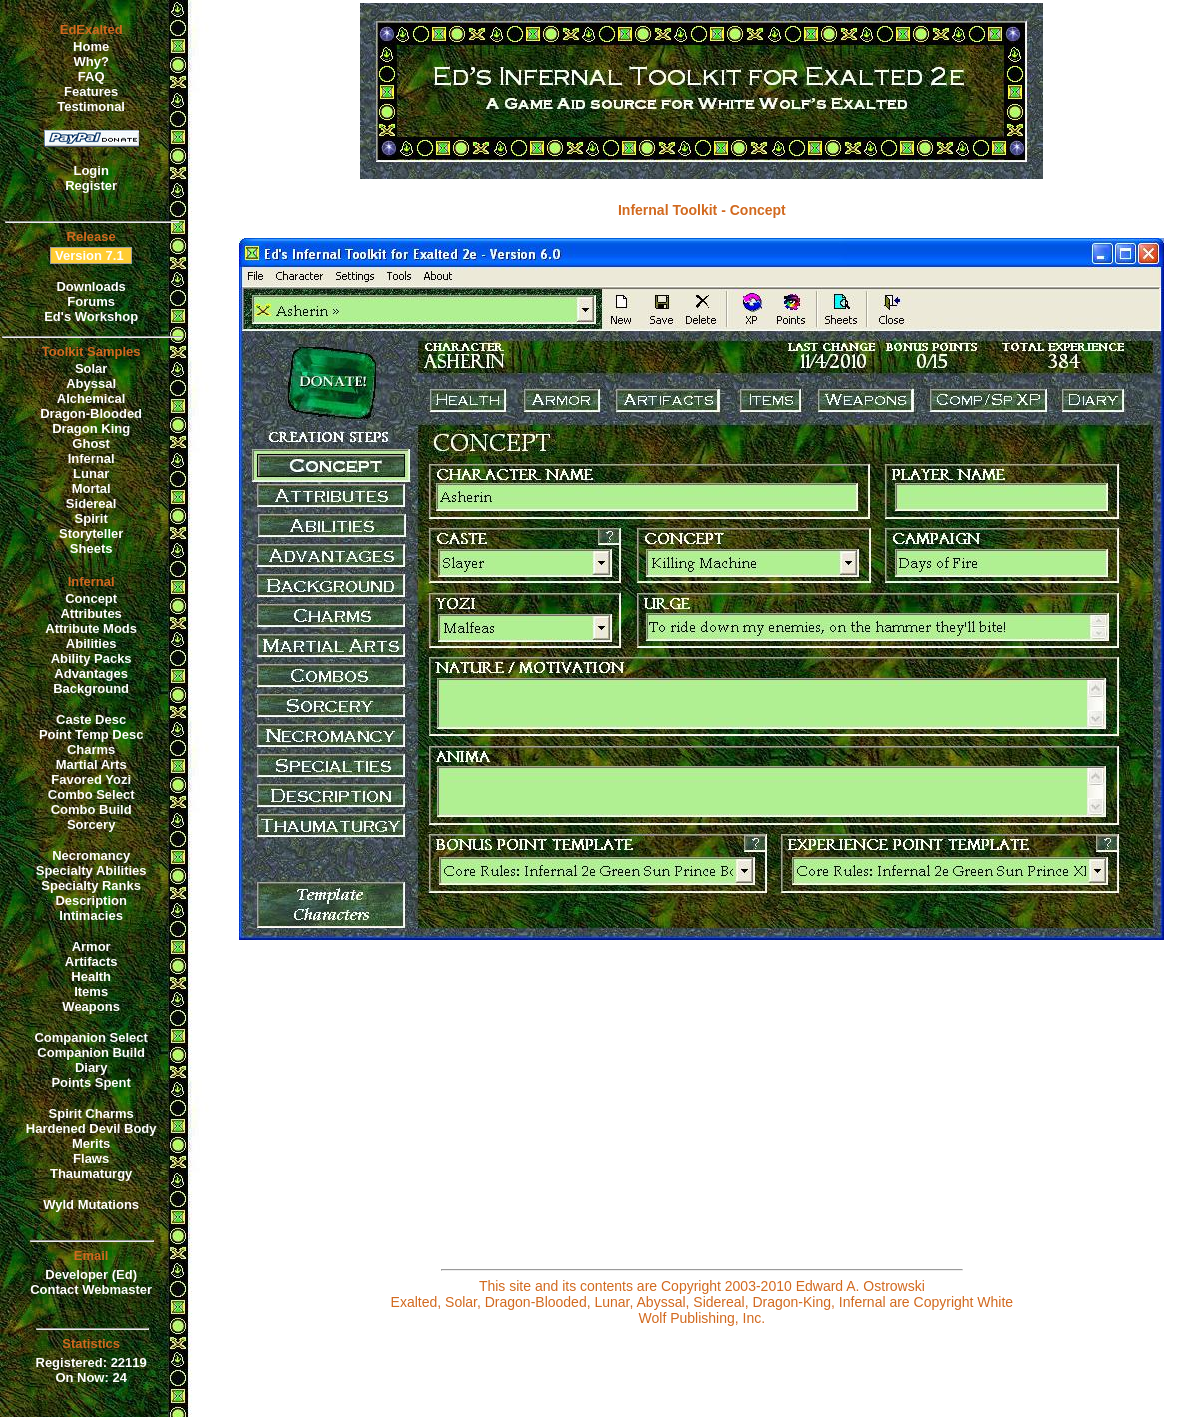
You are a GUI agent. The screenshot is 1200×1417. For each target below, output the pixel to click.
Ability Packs (91, 658)
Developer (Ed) (91, 1274)
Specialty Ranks (91, 885)
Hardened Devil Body (91, 1128)
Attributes (90, 613)
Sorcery (91, 824)
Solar (91, 368)
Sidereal (91, 503)
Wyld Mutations (91, 1204)
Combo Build (91, 809)
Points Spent (90, 1082)
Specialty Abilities (91, 870)
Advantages (91, 673)
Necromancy (91, 855)
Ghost (91, 443)
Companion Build (91, 1052)
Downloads (90, 286)
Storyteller (91, 533)
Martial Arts (91, 764)
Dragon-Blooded (91, 413)
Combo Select (91, 794)
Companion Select (90, 1037)
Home (91, 46)
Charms (91, 749)
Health (91, 976)
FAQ (91, 76)
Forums (91, 301)
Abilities (91, 643)
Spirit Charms (91, 1113)
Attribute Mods (91, 628)
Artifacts (91, 961)
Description (91, 900)
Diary (91, 1067)
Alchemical (91, 398)
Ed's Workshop (91, 316)
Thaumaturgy (91, 1173)
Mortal (91, 488)
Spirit (91, 518)
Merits (91, 1143)
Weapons (91, 1006)
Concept (91, 598)
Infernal (91, 458)
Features (91, 91)
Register (91, 185)
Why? (90, 61)
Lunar (91, 473)
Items (91, 991)
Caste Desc (91, 719)
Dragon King (91, 428)
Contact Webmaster (91, 1289)
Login (90, 170)
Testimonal (91, 106)
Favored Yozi (91, 779)
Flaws (91, 1158)
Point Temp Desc (91, 734)
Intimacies (91, 915)
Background (91, 688)
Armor (91, 946)
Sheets (91, 548)
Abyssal (91, 383)
